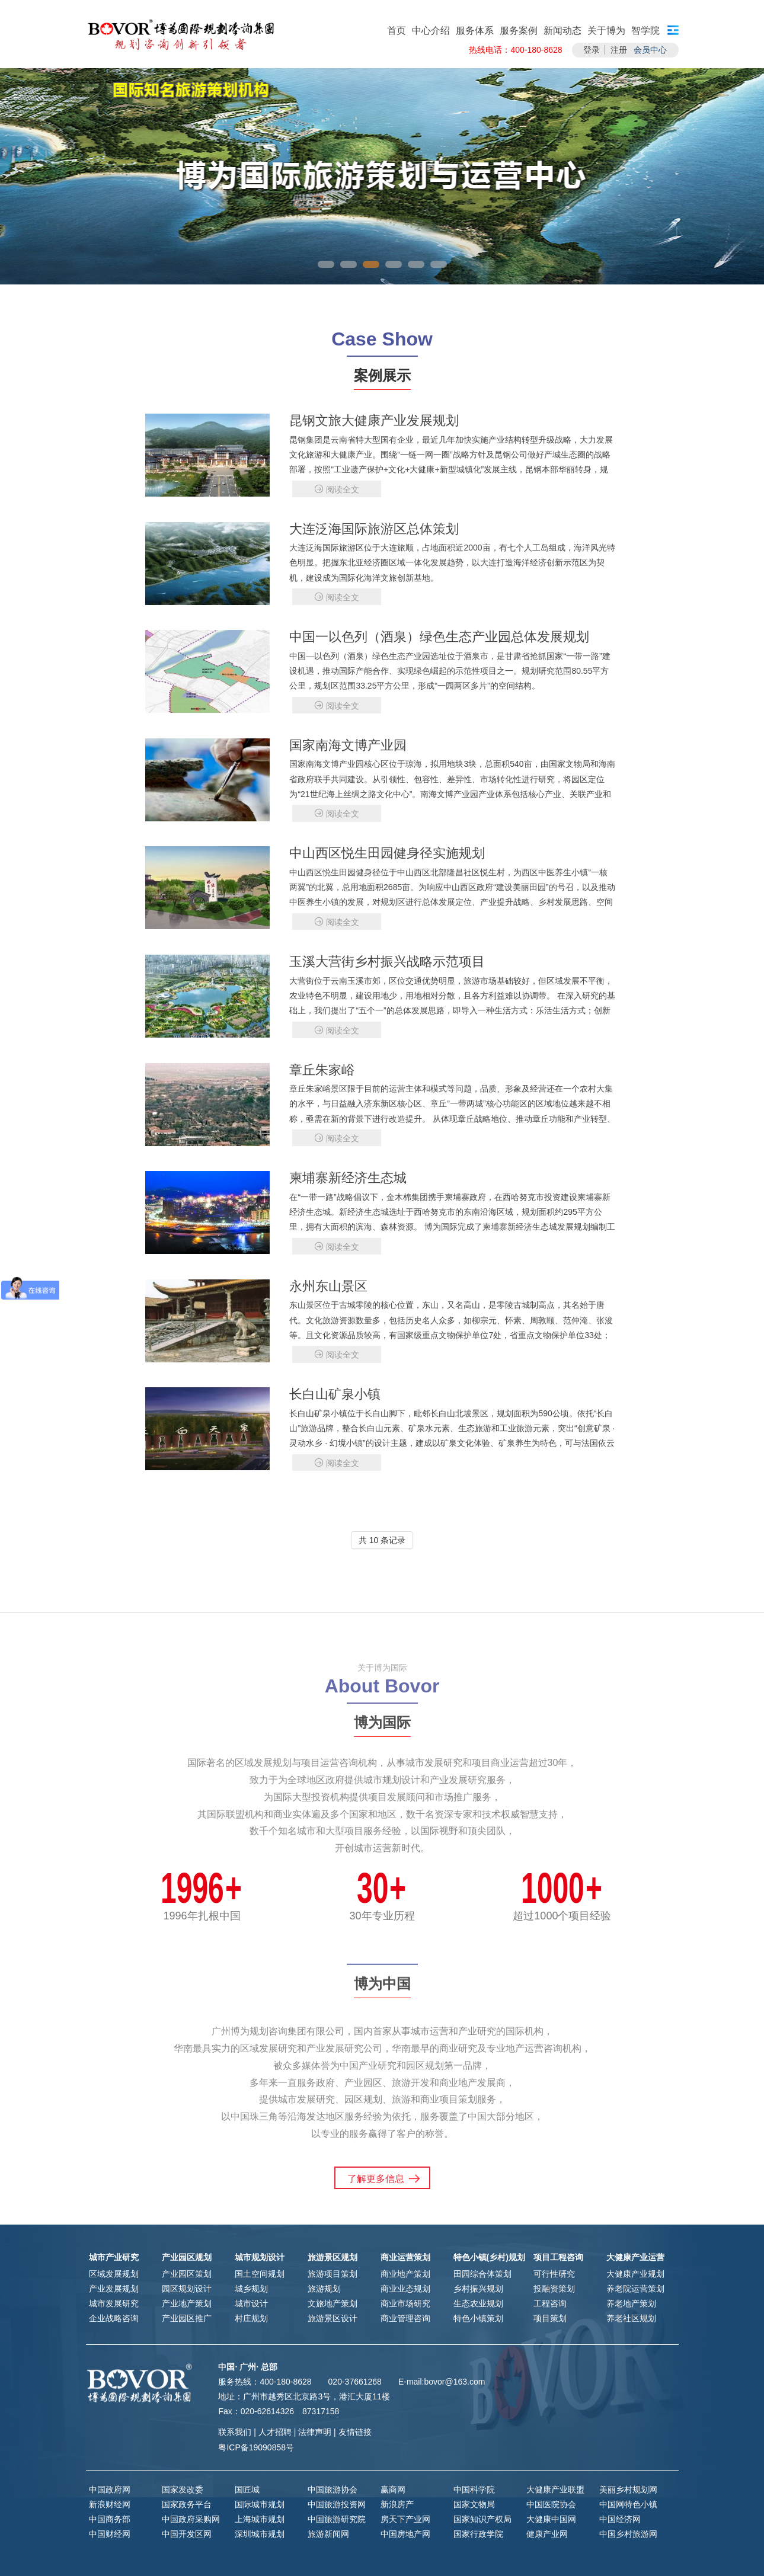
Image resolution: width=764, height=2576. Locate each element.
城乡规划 (251, 2288)
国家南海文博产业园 (348, 745)
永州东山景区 (328, 1286)
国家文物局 (474, 2504)
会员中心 (650, 50)
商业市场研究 (405, 2303)
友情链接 (355, 2432)
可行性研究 (554, 2274)
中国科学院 (474, 2489)
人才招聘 (275, 2432)
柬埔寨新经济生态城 (348, 1177)
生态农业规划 (478, 2303)
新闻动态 (562, 30)
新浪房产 (397, 2504)
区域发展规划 (114, 2274)
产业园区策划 (187, 2274)
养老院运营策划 (635, 2288)
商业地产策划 (405, 2274)
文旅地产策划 (332, 2303)
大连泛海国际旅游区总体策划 (374, 528)
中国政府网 (109, 2489)
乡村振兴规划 (478, 2288)
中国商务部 (109, 2519)
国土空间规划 (259, 2274)
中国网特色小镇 (628, 2504)
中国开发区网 (187, 2534)
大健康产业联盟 (555, 2489)
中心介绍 (431, 30)
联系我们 (234, 2432)
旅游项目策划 (332, 2274)
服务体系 (475, 30)
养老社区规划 (631, 2318)
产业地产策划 (187, 2303)
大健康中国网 (551, 2519)
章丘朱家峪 (321, 1070)
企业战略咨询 (114, 2318)
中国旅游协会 (332, 2489)
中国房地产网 (405, 2534)
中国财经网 (109, 2534)
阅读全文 (336, 489)
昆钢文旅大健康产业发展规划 (374, 420)
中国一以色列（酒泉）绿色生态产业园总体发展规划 (439, 636)
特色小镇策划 (478, 2318)
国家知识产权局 (482, 2519)
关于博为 (606, 30)
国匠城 (247, 2489)
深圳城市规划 (259, 2534)
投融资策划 (554, 2288)
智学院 (645, 30)
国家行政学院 (478, 2534)
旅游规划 (324, 2288)
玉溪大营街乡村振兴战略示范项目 (387, 961)
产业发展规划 (114, 2288)
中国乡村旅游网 (628, 2534)
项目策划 (550, 2318)
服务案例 (519, 30)
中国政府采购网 (191, 2519)
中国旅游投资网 (337, 2504)
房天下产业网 (405, 2519)
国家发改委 (182, 2489)
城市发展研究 (114, 2303)
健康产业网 (547, 2534)
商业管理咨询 (405, 2318)
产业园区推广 (187, 2318)
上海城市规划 (259, 2519)
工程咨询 (550, 2303)
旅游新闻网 (328, 2534)
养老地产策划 (631, 2303)
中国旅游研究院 (337, 2519)
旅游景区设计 (332, 2318)
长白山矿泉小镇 (335, 1394)
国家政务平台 (187, 2504)
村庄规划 (251, 2318)
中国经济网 (620, 2519)
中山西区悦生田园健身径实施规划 (387, 853)
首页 (396, 30)
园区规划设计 (187, 2288)
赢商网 (393, 2489)
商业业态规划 (405, 2288)
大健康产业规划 (635, 2274)
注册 (618, 50)
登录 (591, 50)
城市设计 (251, 2303)
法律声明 (314, 2432)
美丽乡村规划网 (628, 2489)
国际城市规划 (259, 2504)
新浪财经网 (109, 2504)
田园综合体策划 (482, 2274)
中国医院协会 (551, 2504)
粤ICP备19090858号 (256, 2447)
